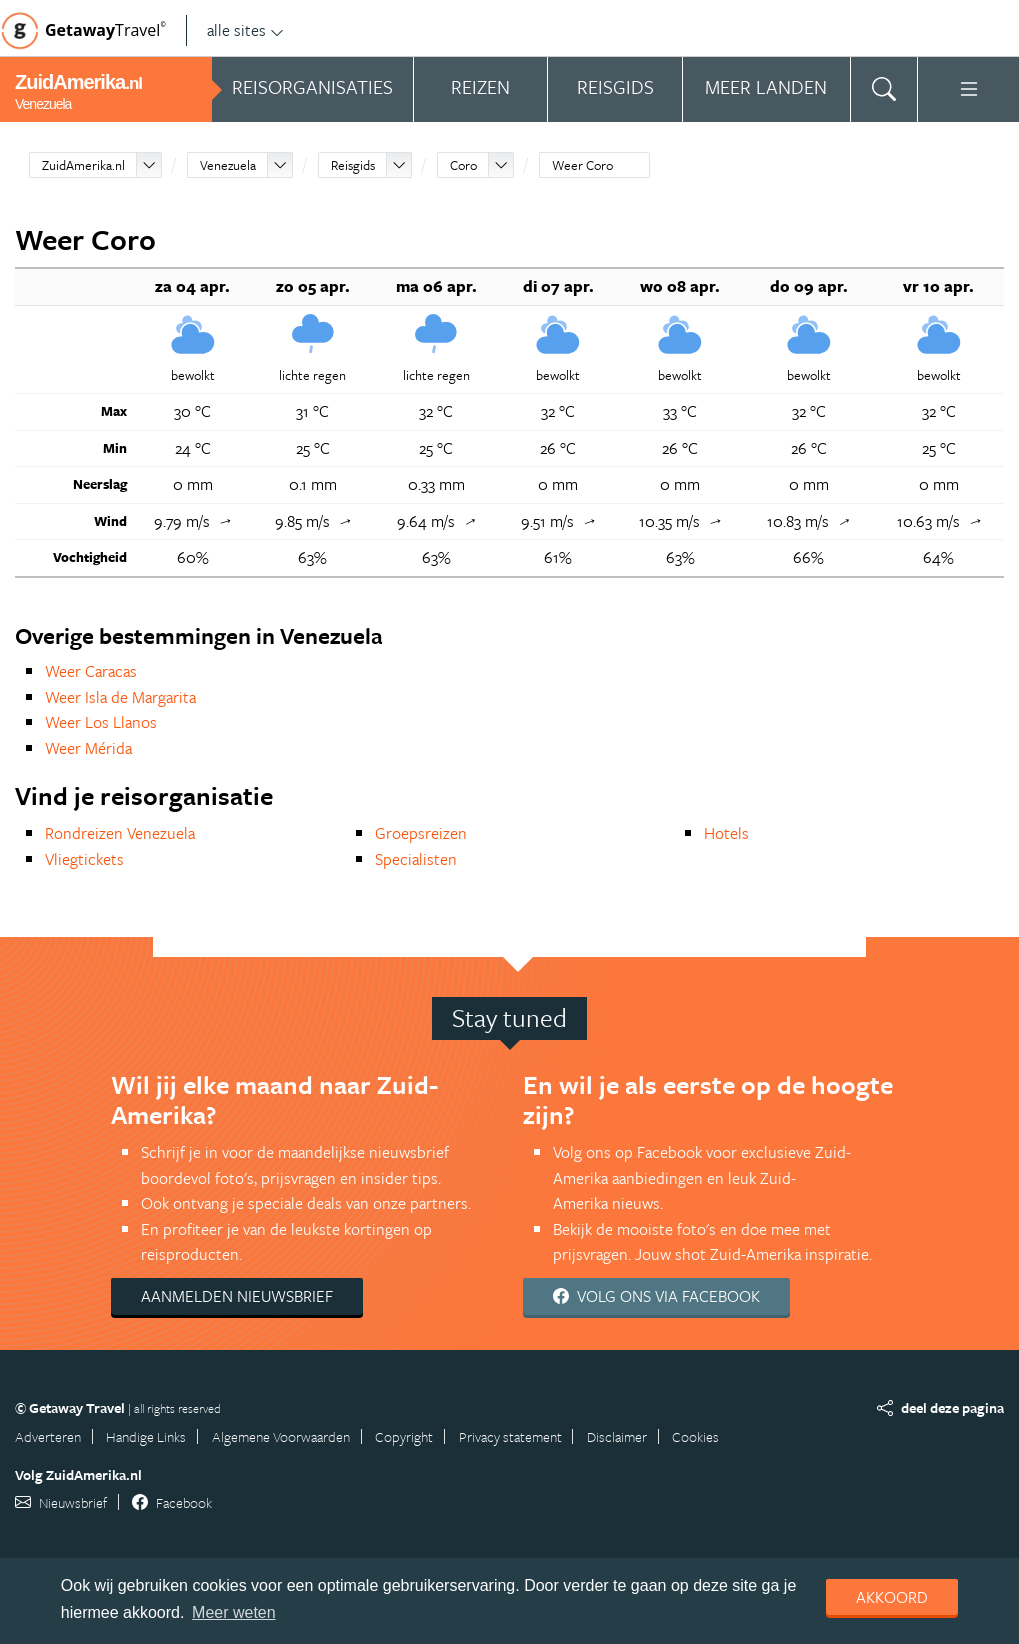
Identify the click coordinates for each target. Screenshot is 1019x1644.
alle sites (245, 30)
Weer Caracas (91, 671)
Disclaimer (617, 1436)
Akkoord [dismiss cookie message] (892, 1597)
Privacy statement (510, 1436)
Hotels (726, 833)
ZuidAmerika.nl (83, 165)
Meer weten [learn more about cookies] (234, 1612)
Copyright (404, 1436)
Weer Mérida (88, 748)
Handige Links (146, 1436)
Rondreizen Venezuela (120, 833)
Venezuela (228, 165)
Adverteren (48, 1436)
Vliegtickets (84, 859)
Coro (463, 165)
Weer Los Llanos (101, 722)
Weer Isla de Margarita (120, 697)
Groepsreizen (421, 833)
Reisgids (353, 165)
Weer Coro (582, 165)
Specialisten (416, 859)
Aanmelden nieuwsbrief (237, 1296)
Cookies (695, 1436)
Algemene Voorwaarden (281, 1436)
